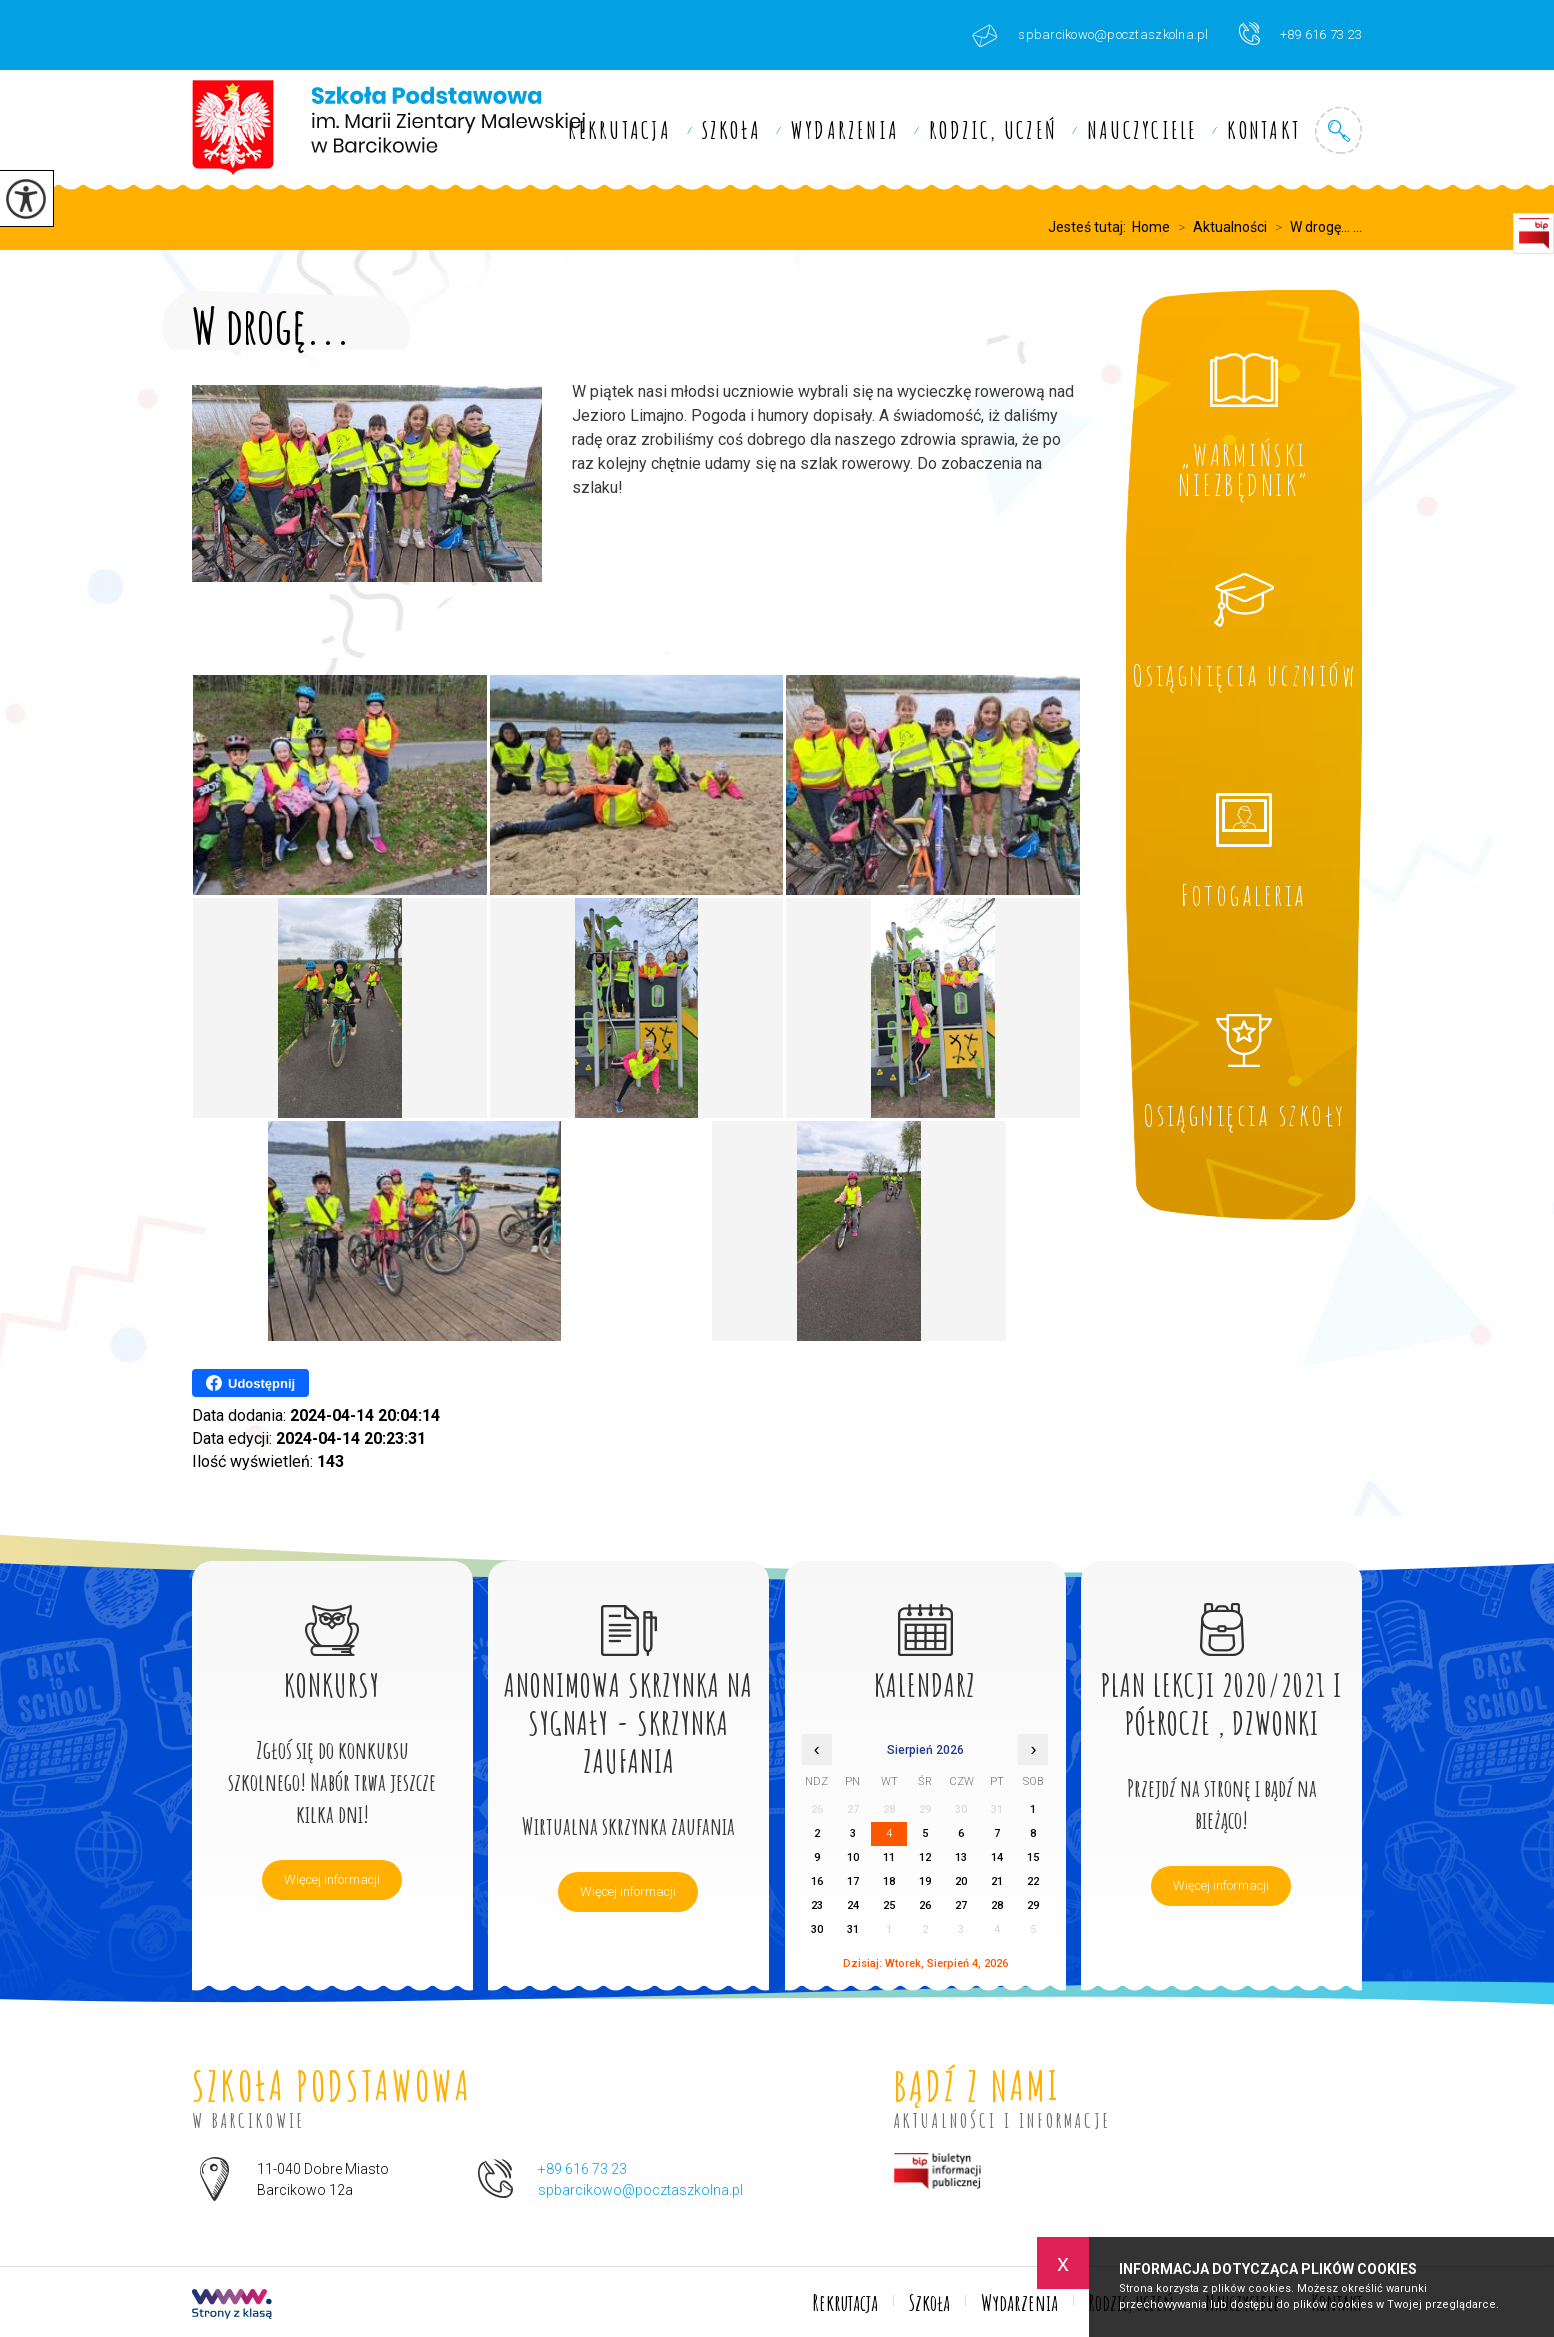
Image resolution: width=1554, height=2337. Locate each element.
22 (1033, 1881)
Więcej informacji (332, 1879)
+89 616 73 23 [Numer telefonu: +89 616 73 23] (582, 2169)
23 (817, 1905)
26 (925, 1905)
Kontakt (1263, 130)
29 (1033, 1905)
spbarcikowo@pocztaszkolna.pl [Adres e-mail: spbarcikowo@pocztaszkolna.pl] (640, 2190)
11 (889, 1857)
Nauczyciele (1142, 130)
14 (997, 1857)
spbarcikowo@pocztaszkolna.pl (1090, 35)
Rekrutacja (619, 130)
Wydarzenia (845, 130)
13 (961, 1857)
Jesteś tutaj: (1090, 227)
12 (925, 1857)
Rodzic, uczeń (993, 130)
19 (925, 1881)
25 (889, 1905)
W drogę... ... (1314, 227)
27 (961, 1905)
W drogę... (271, 321)
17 (853, 1881)
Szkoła (731, 130)
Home (1151, 227)
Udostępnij (250, 1383)
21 (997, 1881)
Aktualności (1218, 227)
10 (853, 1857)
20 (961, 1881)
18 (889, 1881)
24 (853, 1905)
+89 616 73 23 (1300, 33)
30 (817, 1929)
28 (997, 1905)
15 (1033, 1857)
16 (817, 1881)
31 (853, 1929)
